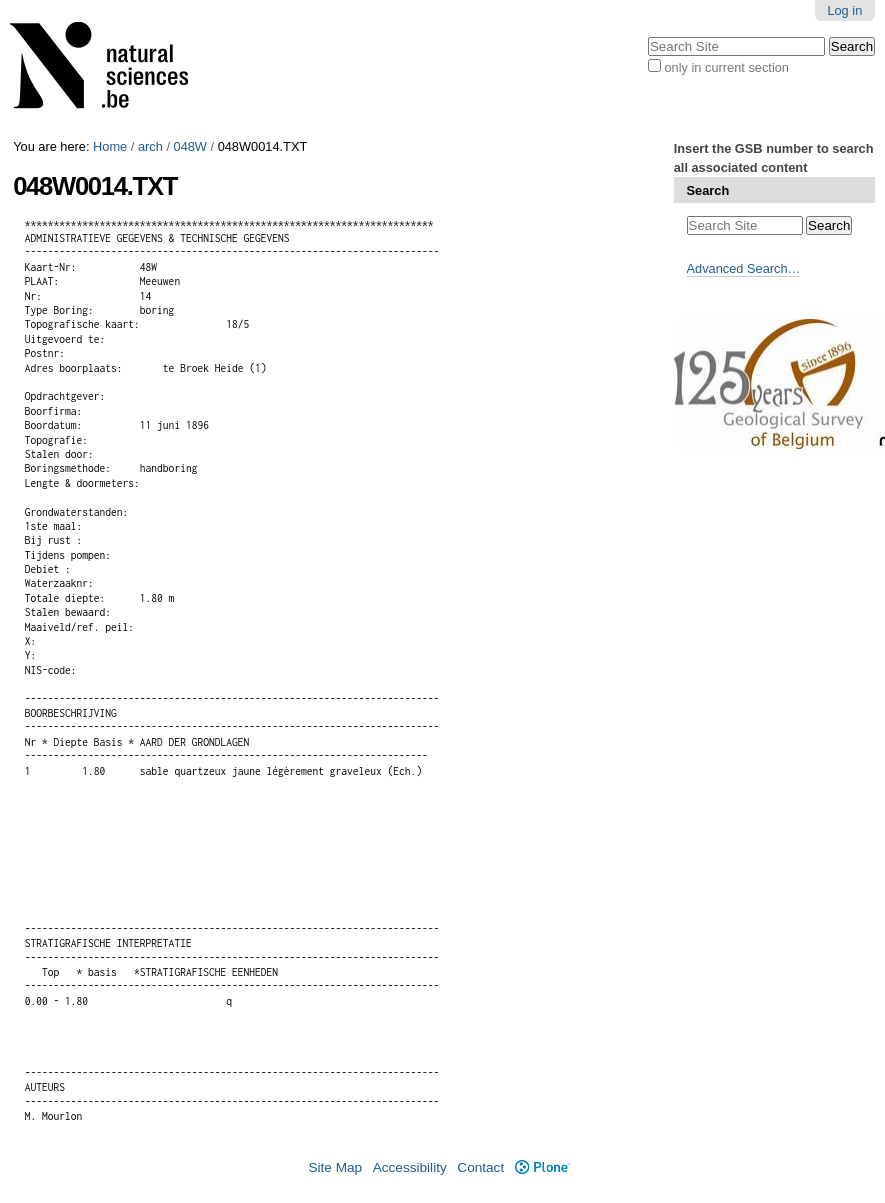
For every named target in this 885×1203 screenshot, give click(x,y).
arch (150, 146)
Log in (844, 10)
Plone (542, 1167)
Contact (480, 1167)
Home (110, 146)
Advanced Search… (744, 268)
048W (190, 146)
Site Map (335, 1167)
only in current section (726, 67)
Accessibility (410, 1167)
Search (708, 190)
